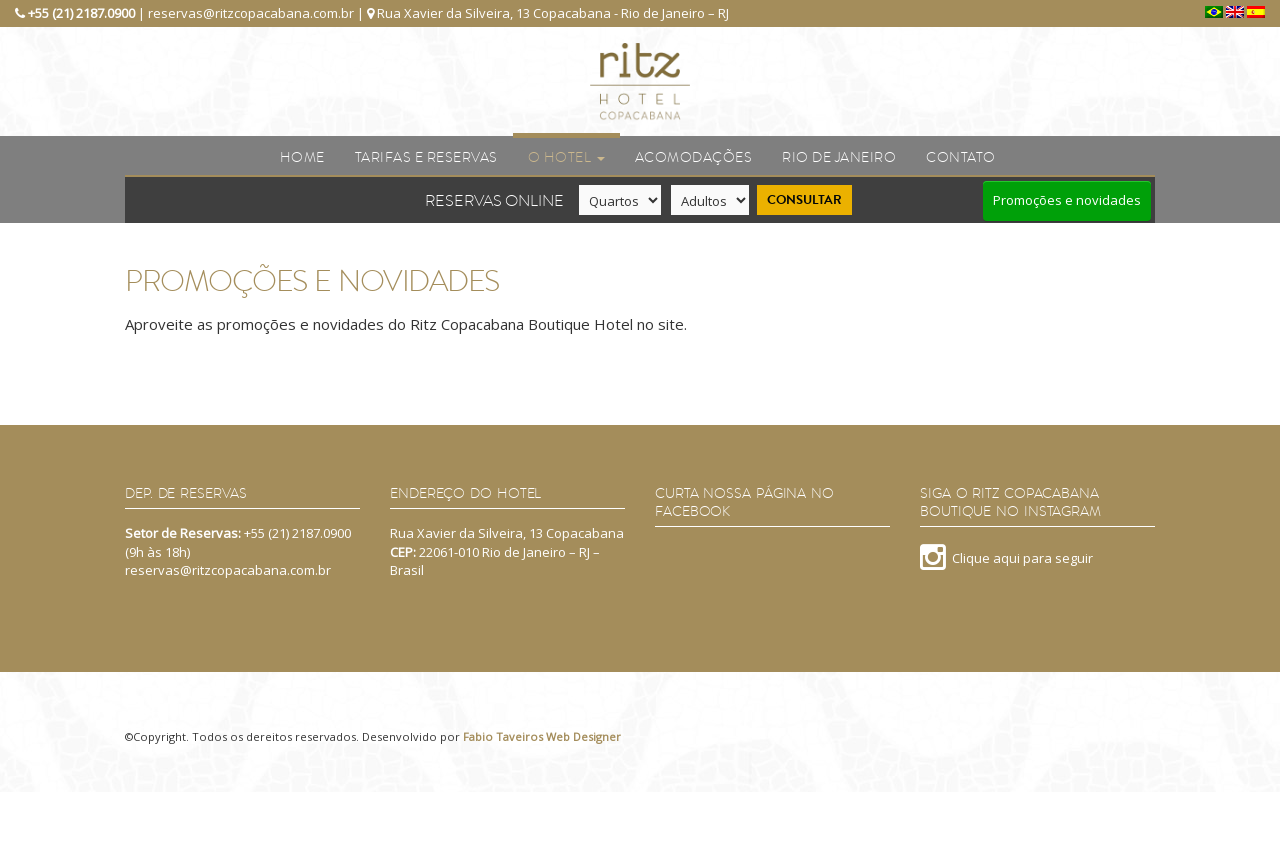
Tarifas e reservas (426, 157)
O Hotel (566, 157)
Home (302, 157)
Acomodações (694, 157)
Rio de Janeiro (839, 157)
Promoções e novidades (1067, 200)
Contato (961, 157)
